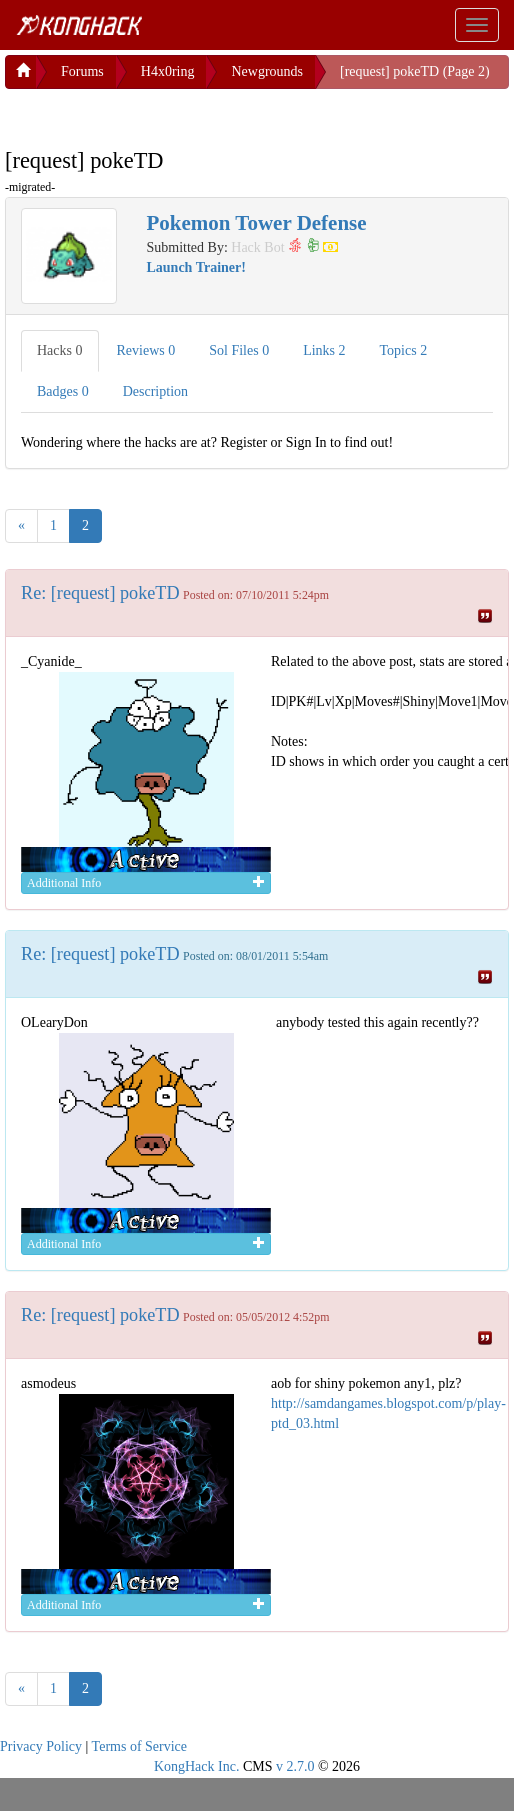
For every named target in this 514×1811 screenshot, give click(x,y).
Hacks (60, 350)
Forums (82, 71)
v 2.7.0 (295, 1766)
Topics (404, 350)
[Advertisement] (165, 114)
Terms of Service (139, 1746)
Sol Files (239, 350)
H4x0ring (168, 71)
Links (324, 350)
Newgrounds (267, 71)
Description (155, 391)
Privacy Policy (41, 1746)
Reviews (146, 350)
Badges (63, 391)
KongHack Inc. (197, 1766)
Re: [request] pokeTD (100, 593)
